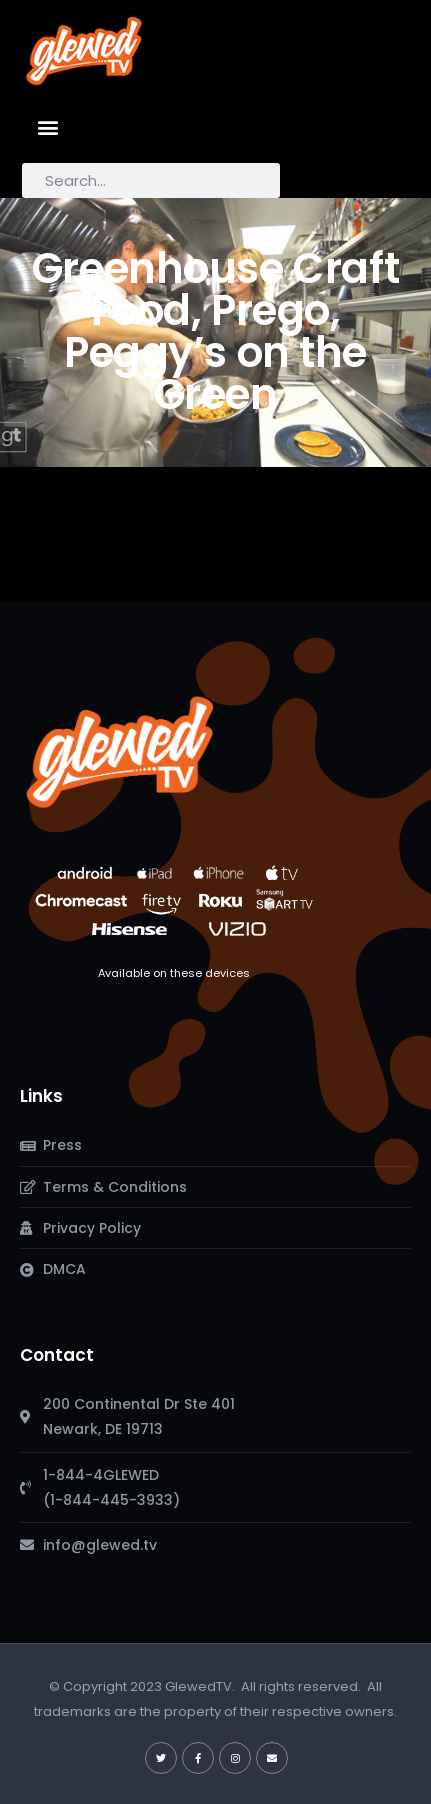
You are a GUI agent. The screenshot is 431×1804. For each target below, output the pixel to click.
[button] (48, 126)
